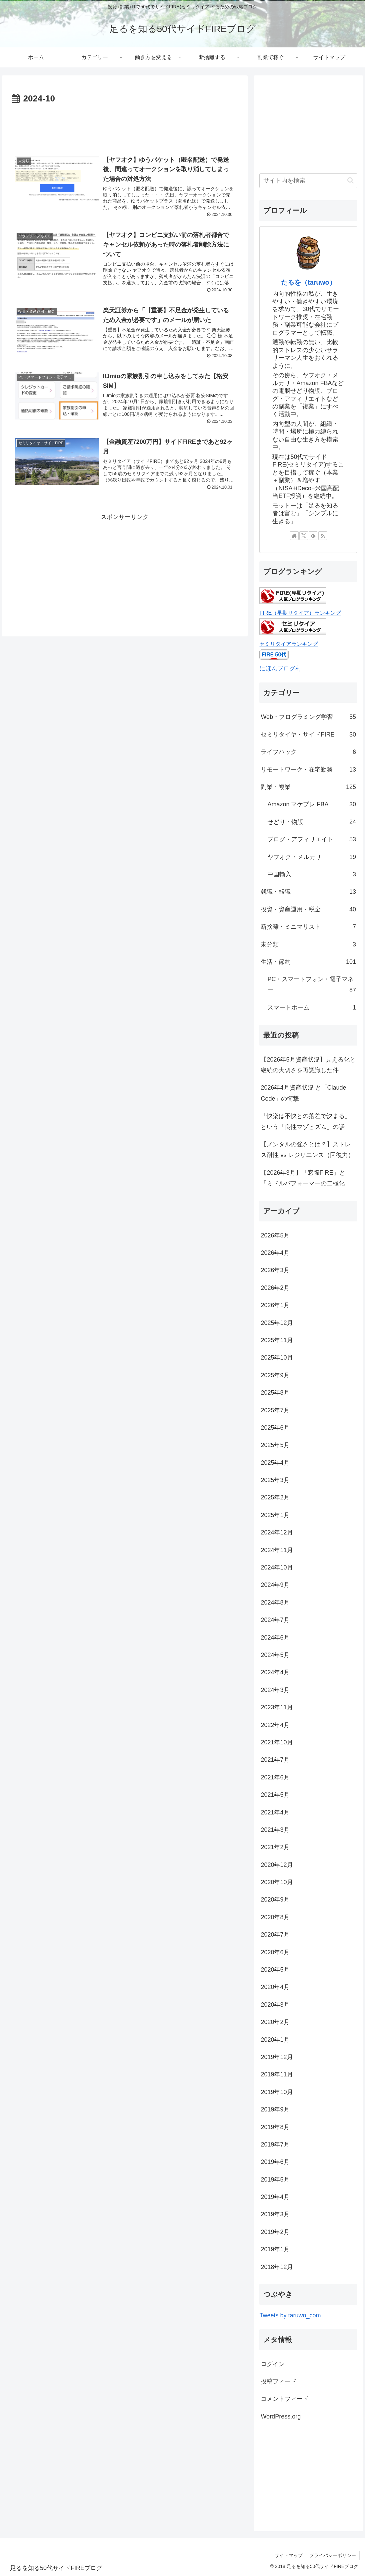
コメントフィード (285, 2398)
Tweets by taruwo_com (290, 2315)
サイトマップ (288, 2555)
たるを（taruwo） (308, 282)
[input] (308, 180)
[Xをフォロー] (303, 535)
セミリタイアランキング (288, 644)
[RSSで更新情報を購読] (322, 535)
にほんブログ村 (280, 668)
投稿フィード (279, 2381)
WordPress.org (281, 2416)
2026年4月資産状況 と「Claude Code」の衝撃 (303, 1093)
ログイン (273, 2364)
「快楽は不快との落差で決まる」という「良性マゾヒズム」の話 (306, 1121)
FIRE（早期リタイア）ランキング (300, 613)
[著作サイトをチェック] (294, 535)
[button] (350, 180)
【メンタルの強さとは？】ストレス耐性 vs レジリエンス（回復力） (307, 1149)
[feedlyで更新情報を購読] (313, 535)
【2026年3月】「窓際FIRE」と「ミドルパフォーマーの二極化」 (306, 1178)
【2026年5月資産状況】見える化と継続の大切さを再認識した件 (308, 1065)
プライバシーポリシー (332, 2555)
